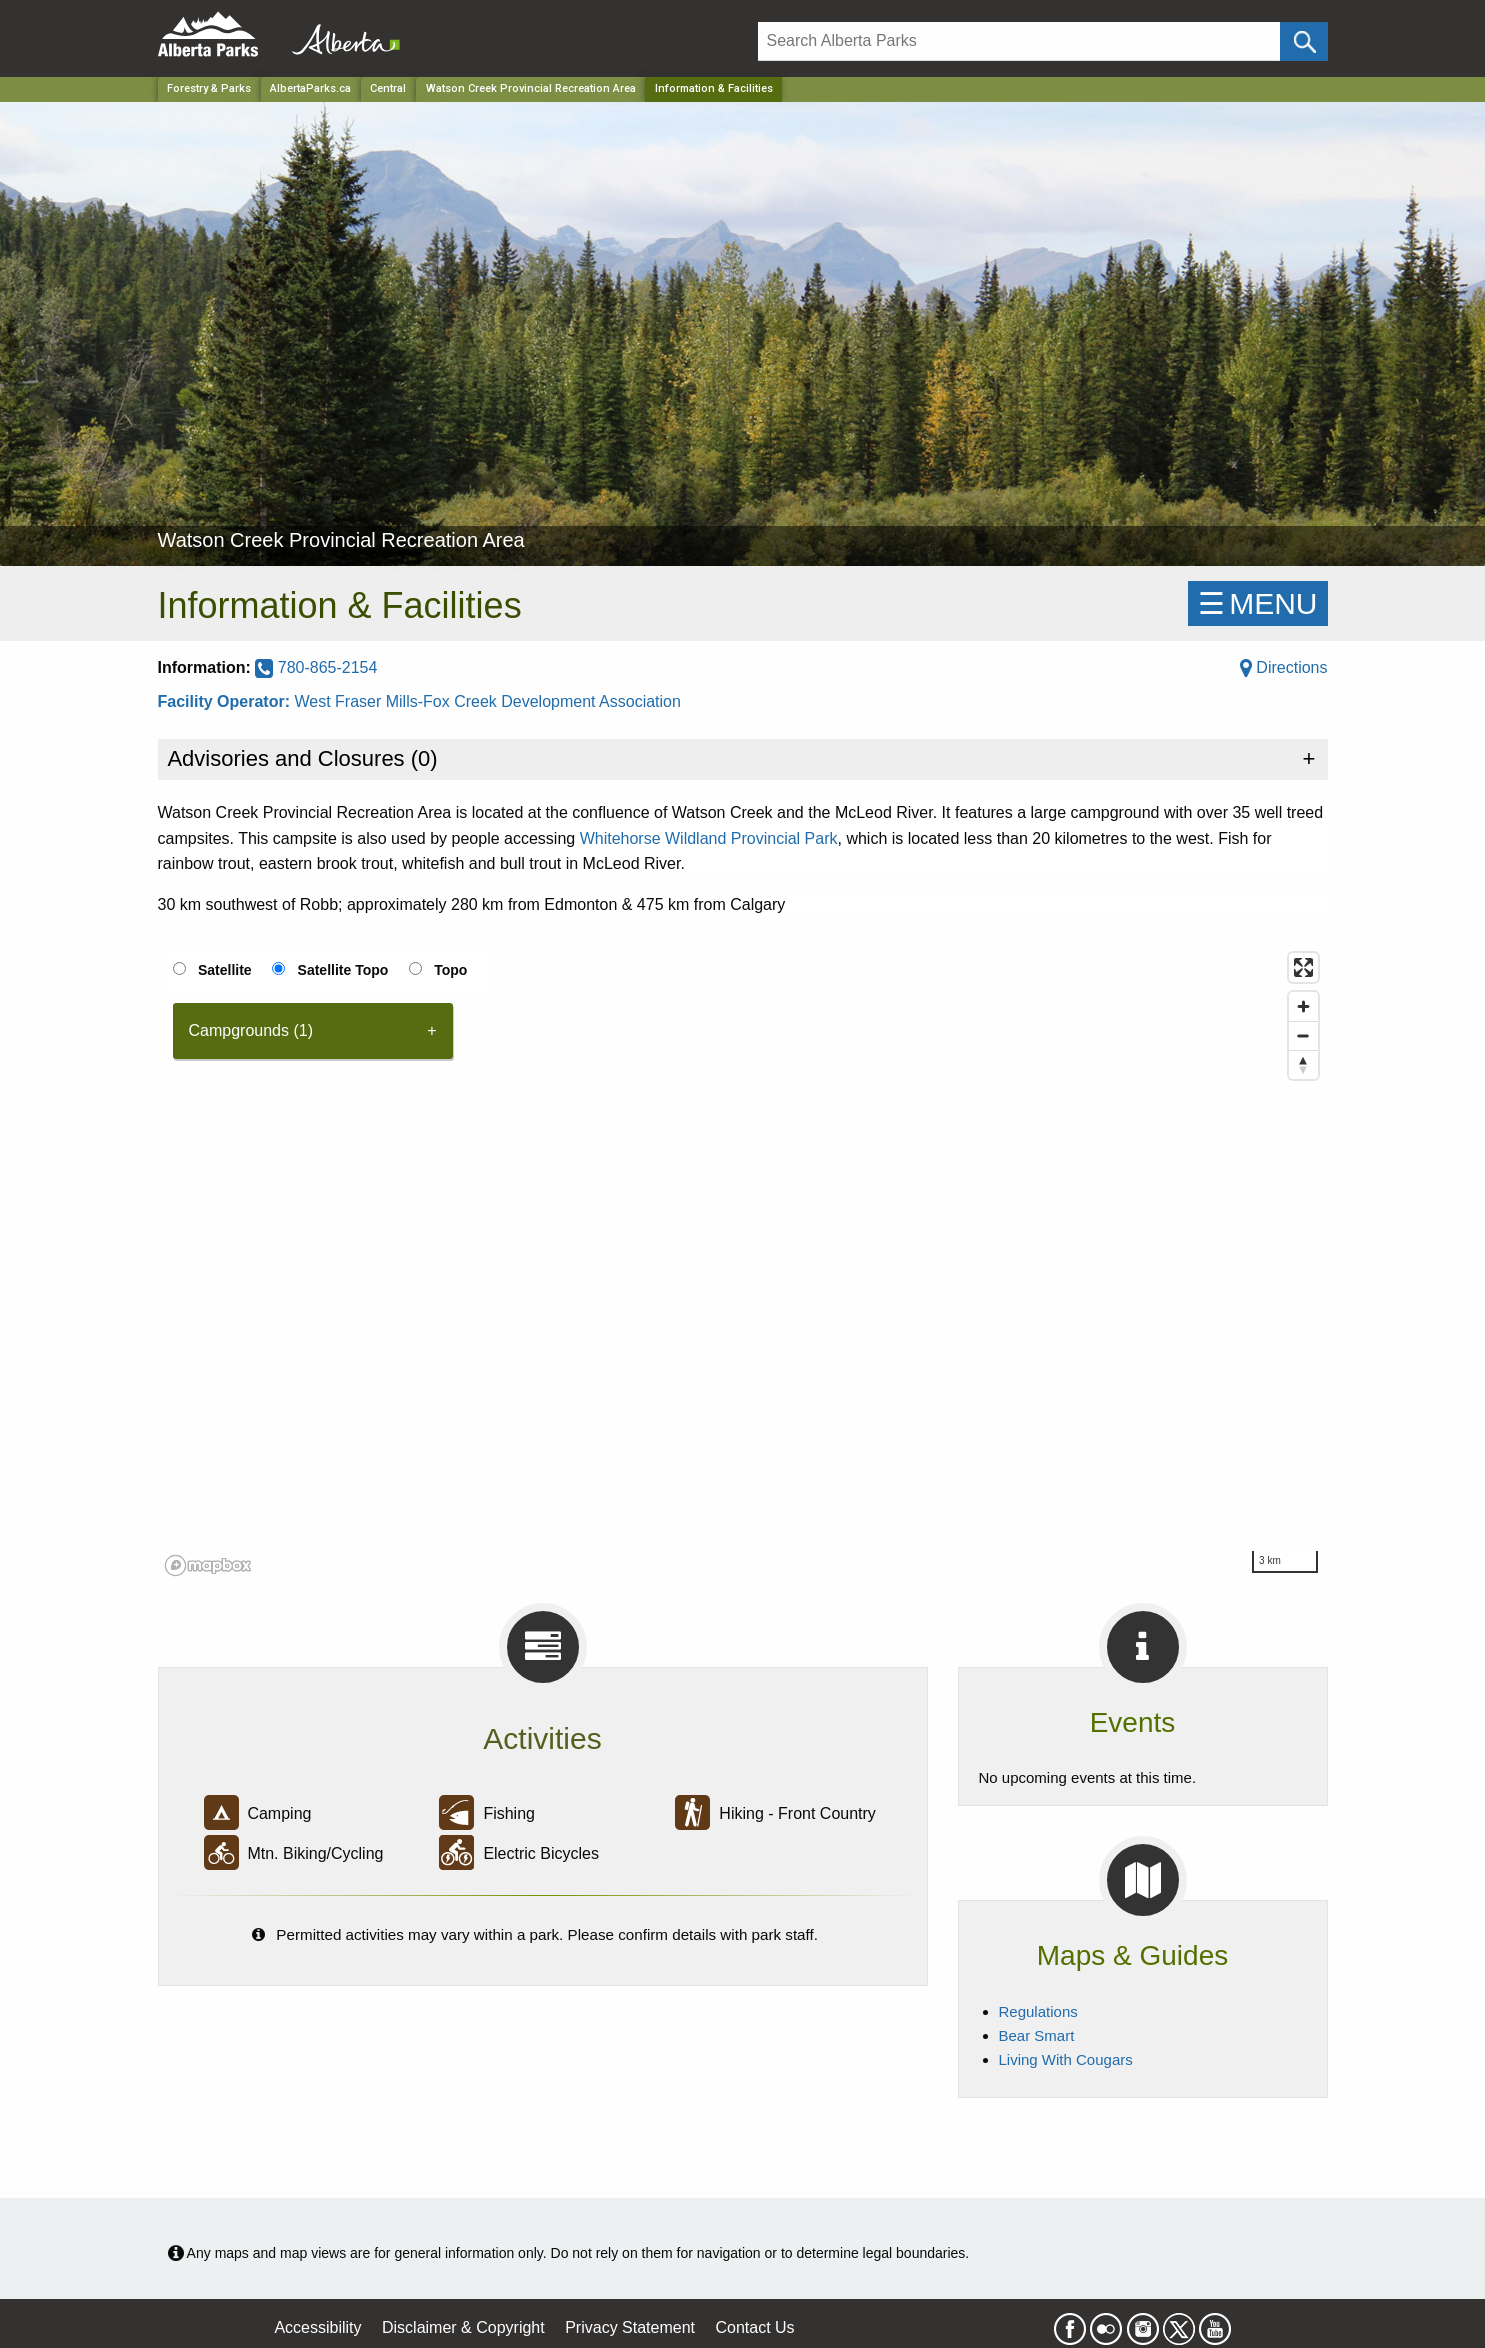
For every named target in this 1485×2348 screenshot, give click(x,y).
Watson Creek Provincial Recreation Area (531, 88)
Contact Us (754, 2327)
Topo (450, 970)
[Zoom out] (1303, 1035)
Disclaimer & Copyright (463, 2327)
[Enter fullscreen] (1303, 967)
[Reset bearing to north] (1303, 1064)
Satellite (225, 970)
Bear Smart (1037, 2035)
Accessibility (317, 2327)
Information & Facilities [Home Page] (714, 88)
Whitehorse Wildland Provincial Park (709, 838)
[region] (743, 1263)
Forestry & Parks (209, 88)
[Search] (1019, 41)
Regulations (1038, 2011)
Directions (1284, 667)
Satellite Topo (343, 970)
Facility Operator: (226, 701)
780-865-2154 (316, 667)
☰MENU (1257, 603)
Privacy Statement (630, 2327)
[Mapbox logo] (208, 1565)
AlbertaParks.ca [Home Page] (310, 88)
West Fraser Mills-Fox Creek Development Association (487, 701)
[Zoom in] (1303, 1006)
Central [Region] (388, 88)
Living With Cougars (1066, 2059)
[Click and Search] (1303, 41)
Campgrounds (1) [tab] (251, 1030)
